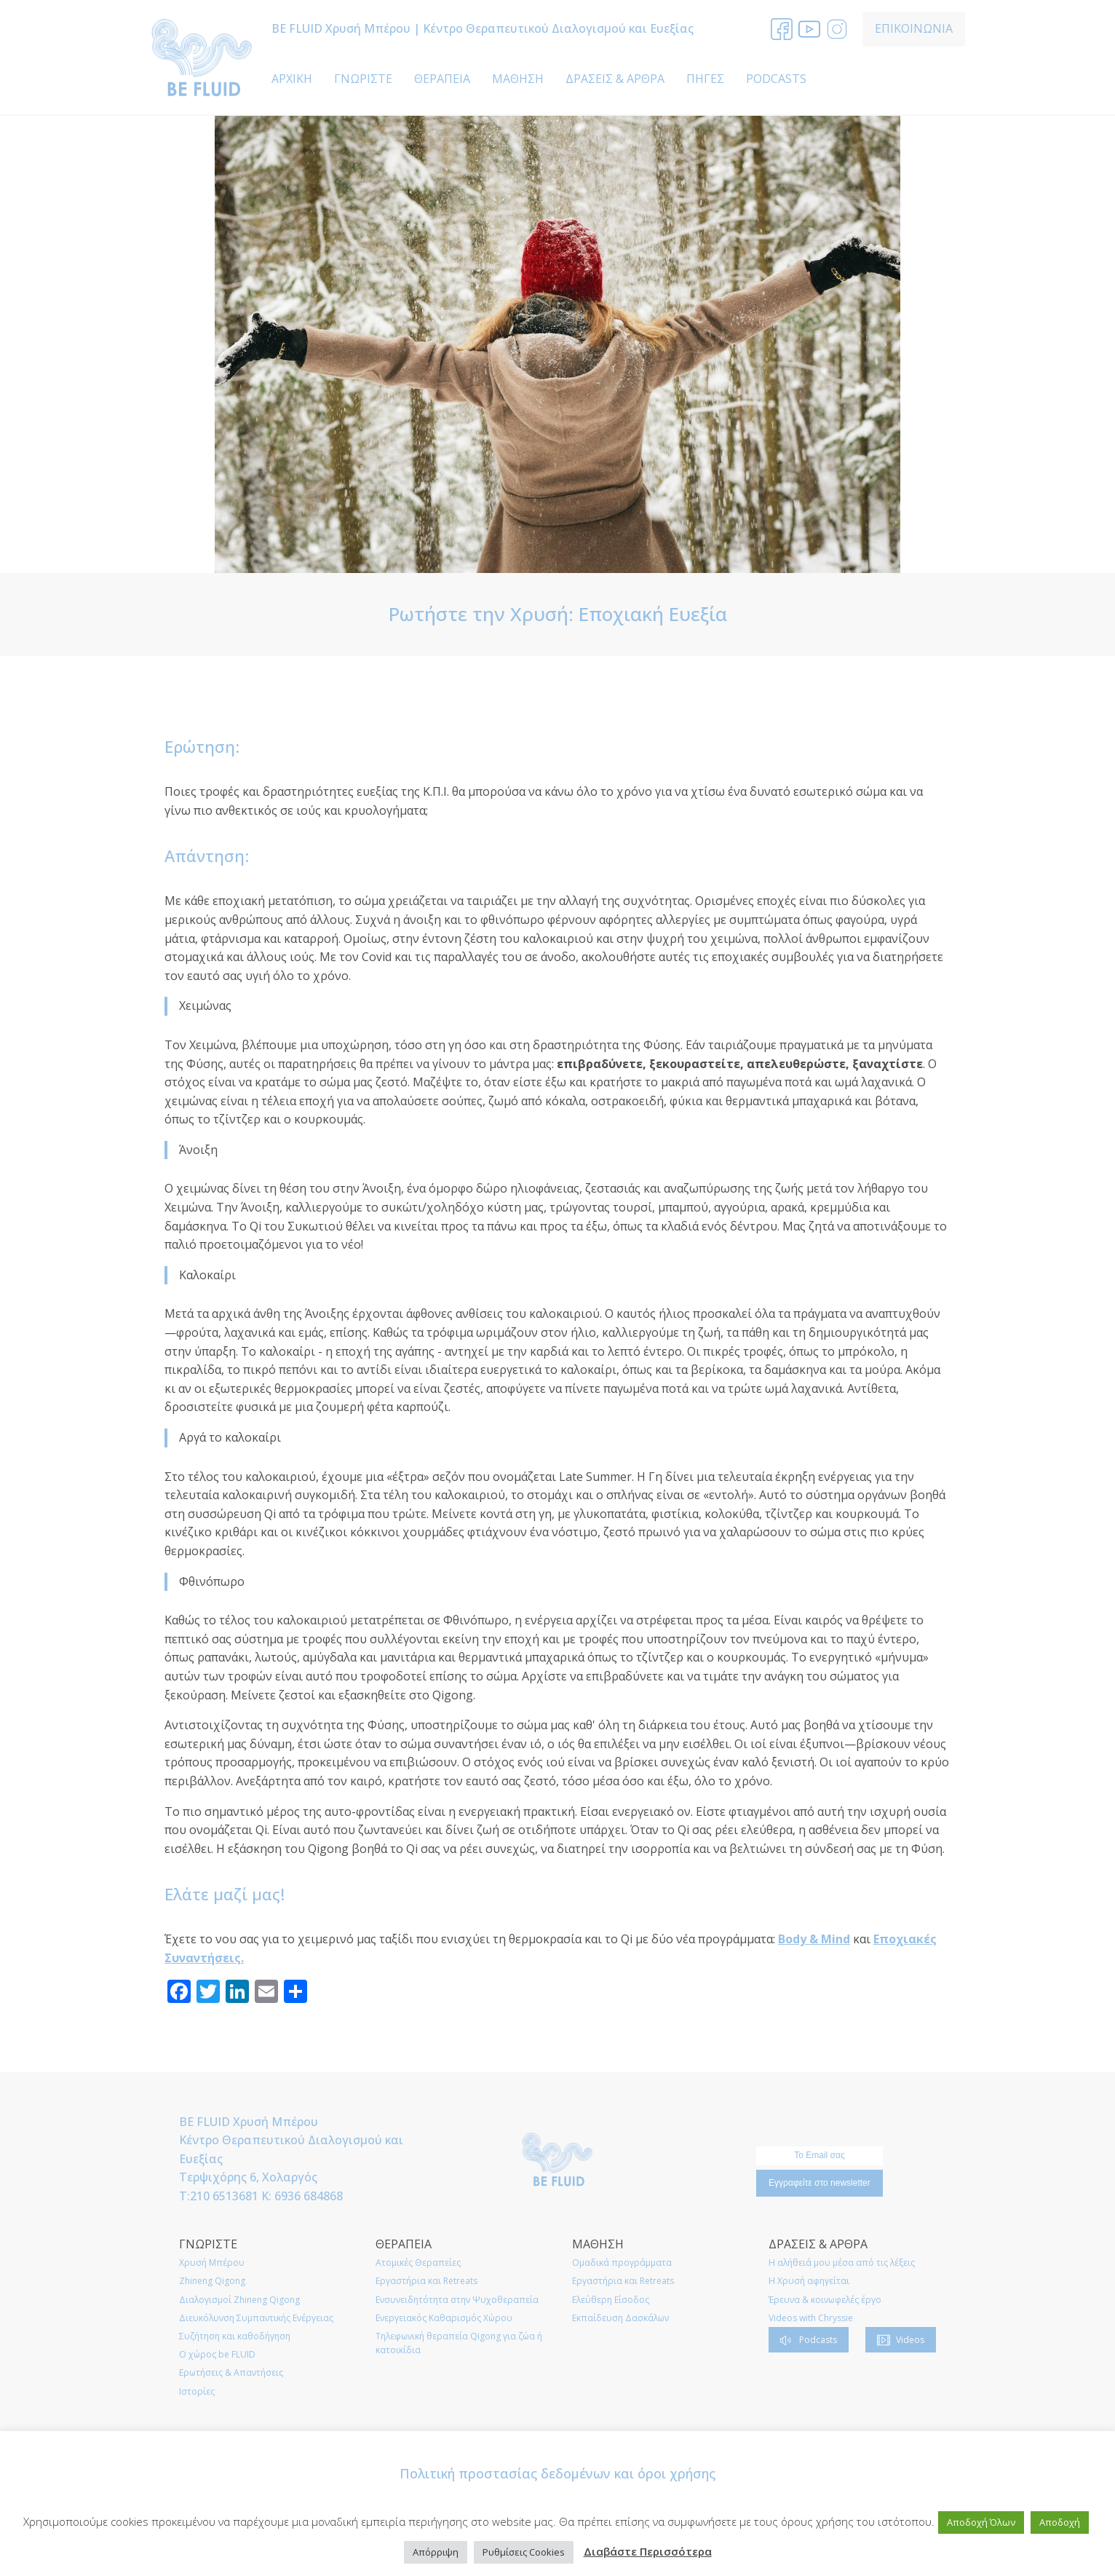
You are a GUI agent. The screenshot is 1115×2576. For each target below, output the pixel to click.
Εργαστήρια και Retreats (426, 2281)
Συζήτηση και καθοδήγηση (234, 2336)
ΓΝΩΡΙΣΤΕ (363, 79)
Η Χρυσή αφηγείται (809, 2281)
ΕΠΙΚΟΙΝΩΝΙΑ (914, 28)
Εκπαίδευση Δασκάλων (620, 2318)
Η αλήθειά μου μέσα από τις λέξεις (842, 2262)
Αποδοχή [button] (1059, 2522)
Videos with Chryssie (811, 2318)
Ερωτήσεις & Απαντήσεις (231, 2372)
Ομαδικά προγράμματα (622, 2262)
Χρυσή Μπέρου (212, 2262)
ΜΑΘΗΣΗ (518, 79)
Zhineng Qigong (212, 2281)
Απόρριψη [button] (436, 2552)
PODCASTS (776, 79)
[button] (809, 2339)
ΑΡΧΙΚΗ (291, 79)
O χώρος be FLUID (217, 2354)
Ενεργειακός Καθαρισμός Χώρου (444, 2318)
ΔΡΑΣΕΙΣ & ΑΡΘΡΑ (615, 79)
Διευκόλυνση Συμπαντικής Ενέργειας (256, 2318)
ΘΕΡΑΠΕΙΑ (442, 79)
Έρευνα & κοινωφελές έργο (825, 2299)
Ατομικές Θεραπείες (418, 2262)
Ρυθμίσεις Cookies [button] (524, 2552)
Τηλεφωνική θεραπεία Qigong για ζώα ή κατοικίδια (459, 2343)
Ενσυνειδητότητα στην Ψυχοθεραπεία (457, 2299)
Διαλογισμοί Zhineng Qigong (239, 2299)
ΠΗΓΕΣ (705, 79)
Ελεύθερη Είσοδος (610, 2299)
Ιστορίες (197, 2391)
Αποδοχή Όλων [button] (981, 2522)
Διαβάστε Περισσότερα (648, 2551)
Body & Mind (814, 1939)
